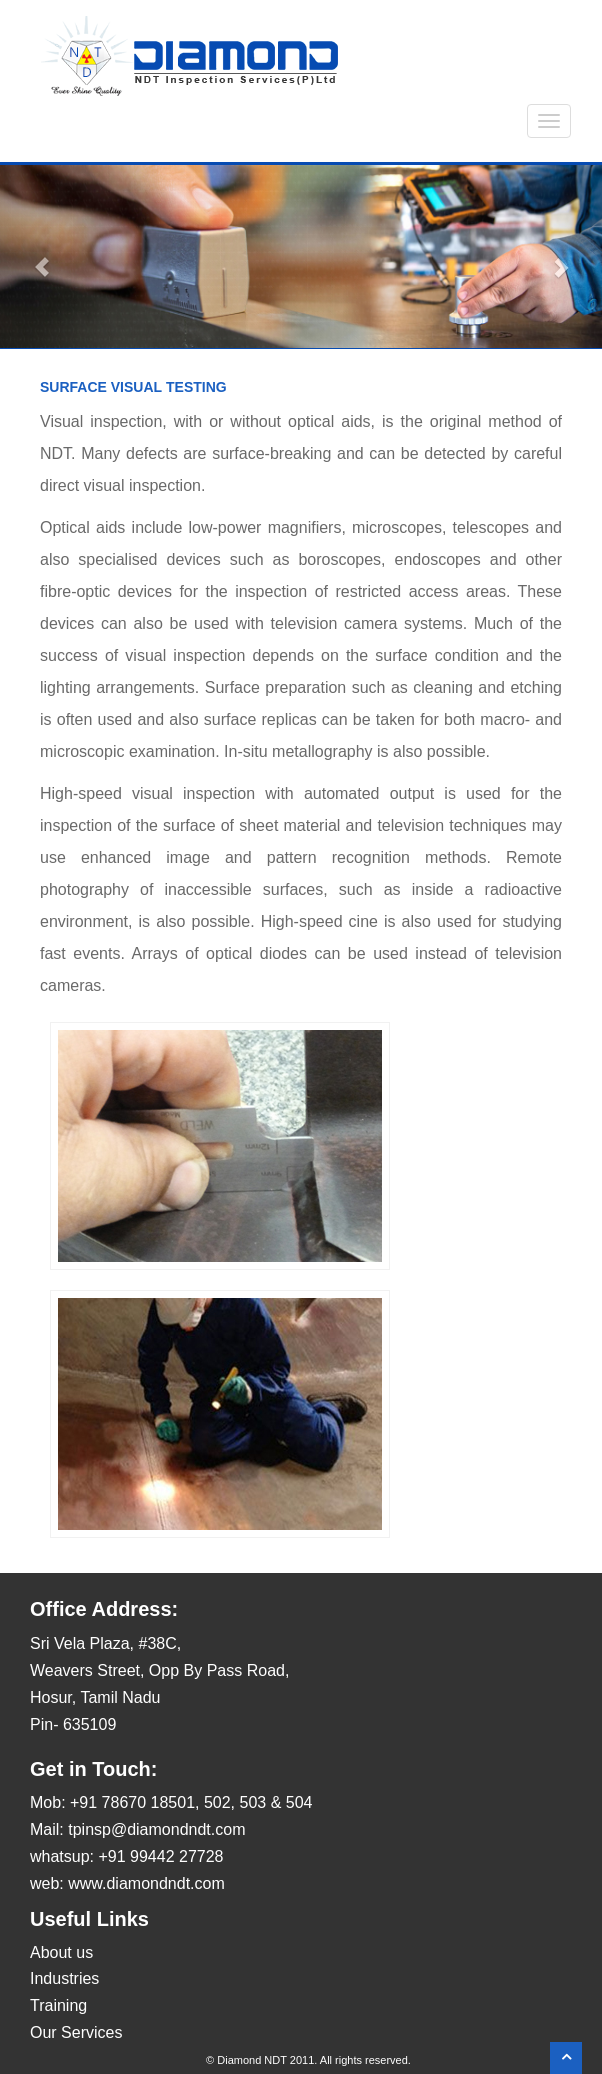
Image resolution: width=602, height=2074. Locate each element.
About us (61, 1952)
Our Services (76, 2032)
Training (58, 2005)
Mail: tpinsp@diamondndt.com (137, 1829)
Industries (64, 1978)
